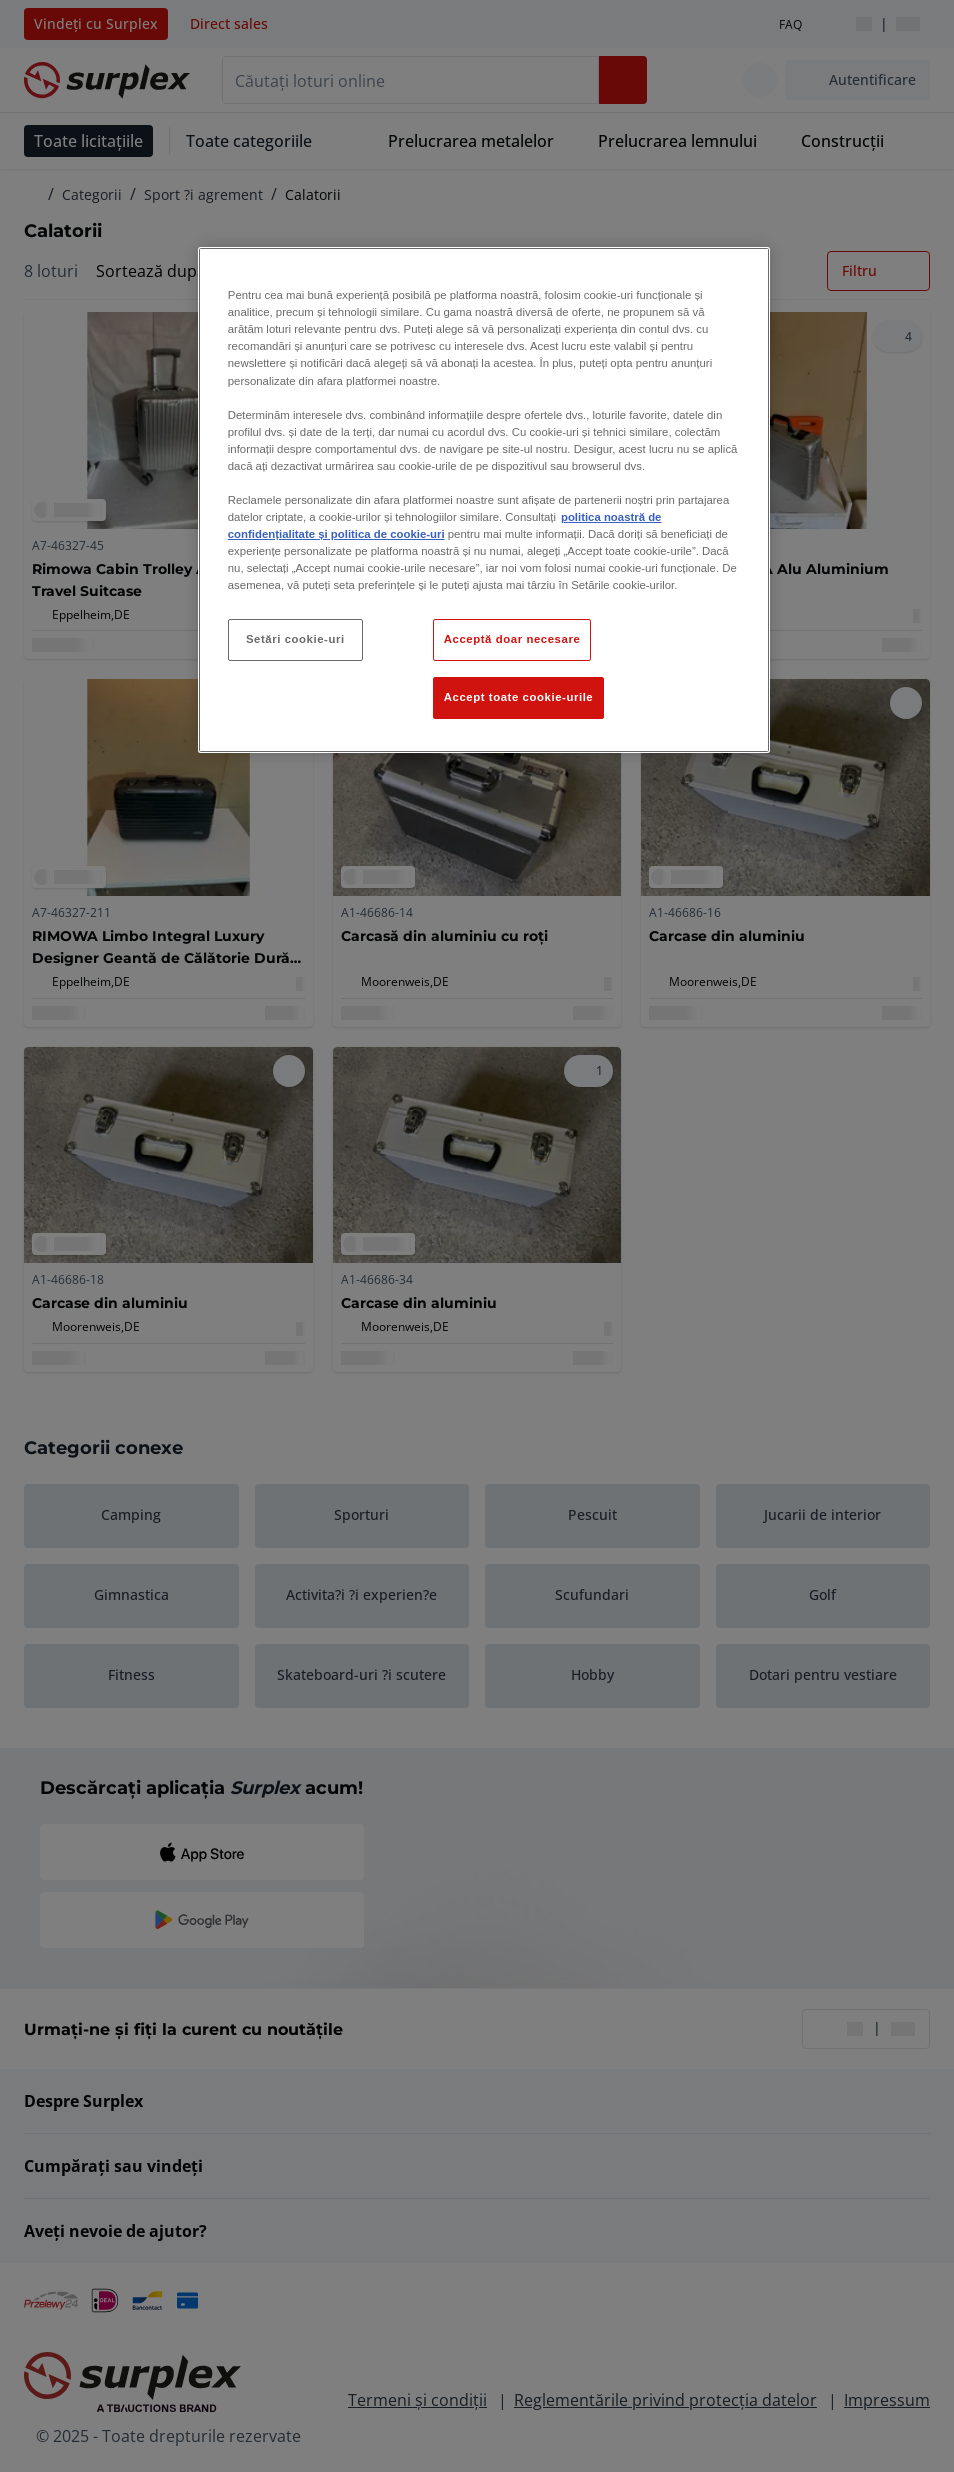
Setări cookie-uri (295, 639)
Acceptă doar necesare (512, 639)
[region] (484, 500)
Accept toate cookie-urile (519, 697)
